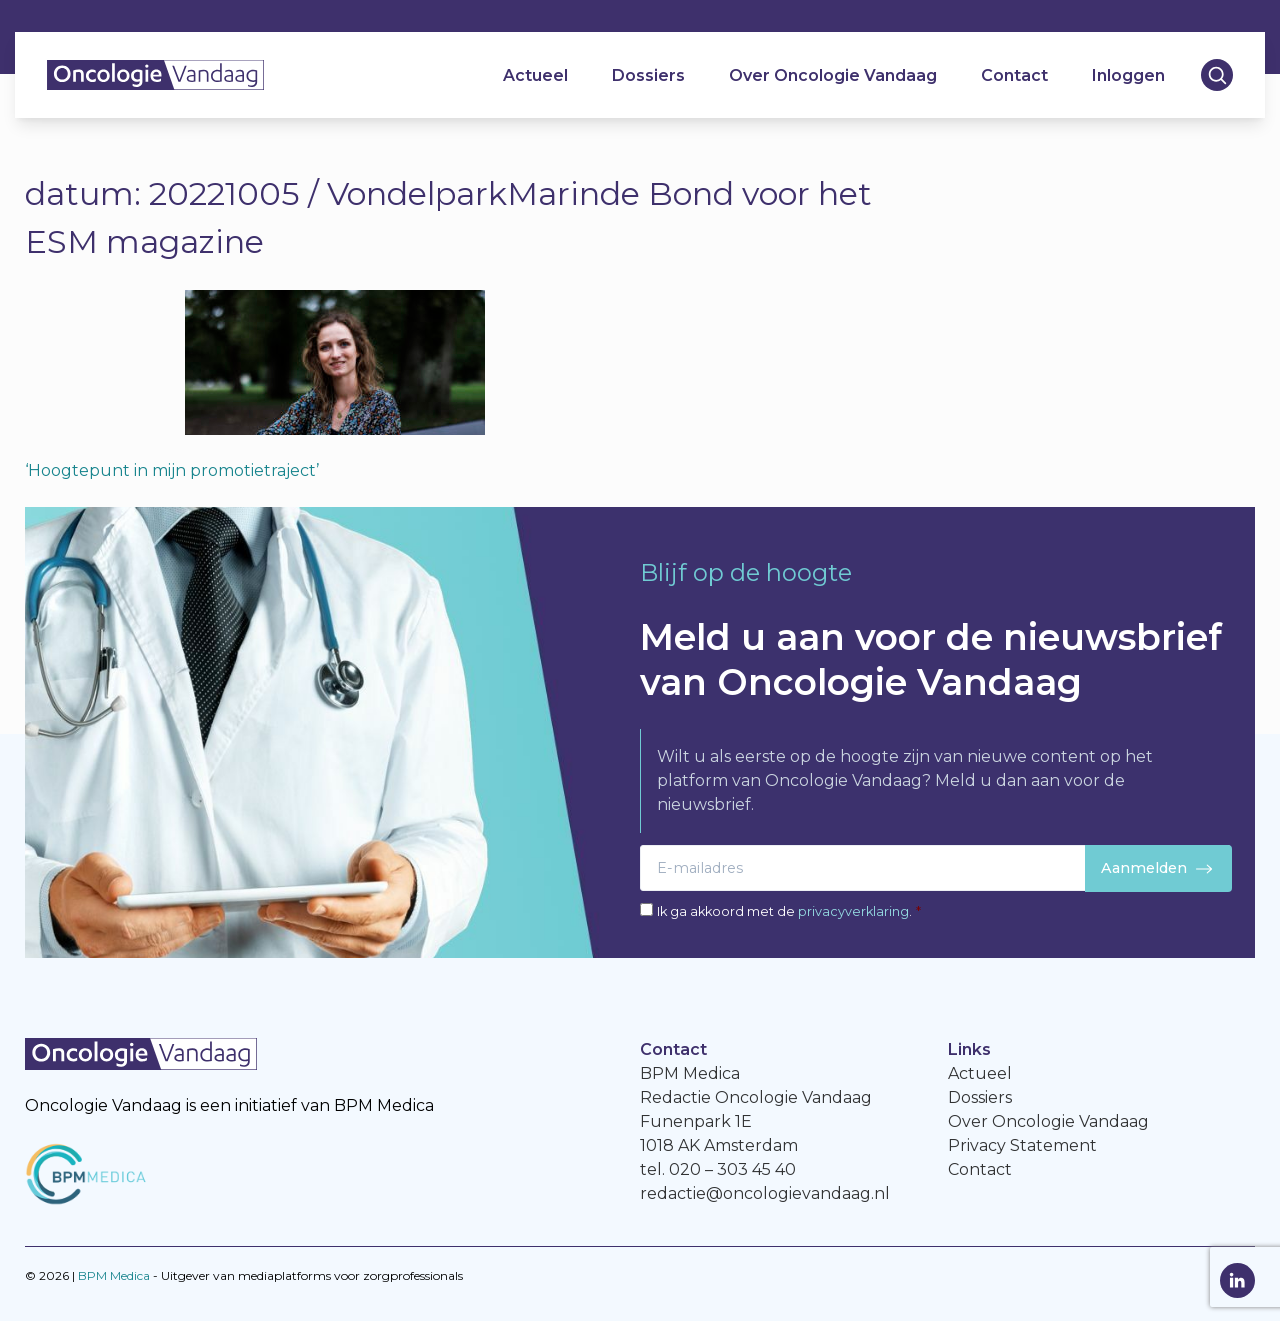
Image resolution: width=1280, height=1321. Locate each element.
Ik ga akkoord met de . (789, 911)
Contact (1014, 75)
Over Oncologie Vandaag (833, 75)
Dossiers (648, 75)
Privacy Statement (1022, 1145)
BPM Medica (114, 1275)
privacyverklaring (853, 911)
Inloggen (1128, 75)
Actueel (535, 75)
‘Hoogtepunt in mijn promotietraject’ (172, 470)
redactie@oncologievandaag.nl (765, 1193)
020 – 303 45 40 (732, 1169)
